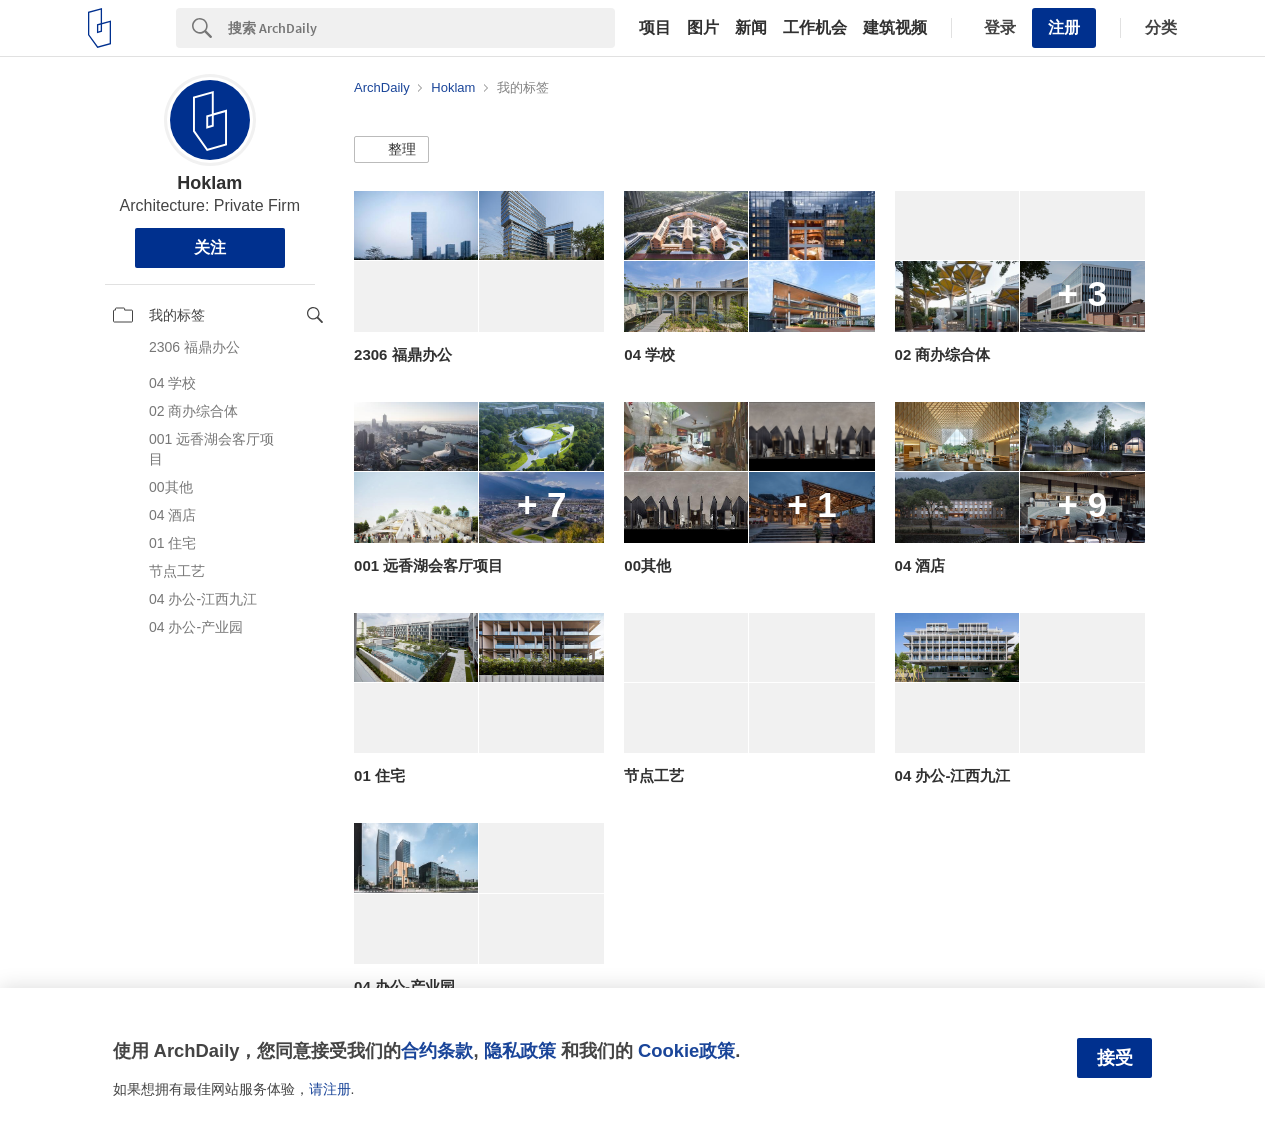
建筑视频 (895, 28)
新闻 (751, 28)
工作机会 (815, 28)
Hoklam (209, 183)
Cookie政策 (686, 1050)
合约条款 (437, 1050)
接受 (1115, 1058)
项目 (655, 28)
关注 (210, 247)
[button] (391, 150)
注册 (1064, 27)
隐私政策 (520, 1050)
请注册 (330, 1089)
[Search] (421, 28)
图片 (703, 28)
